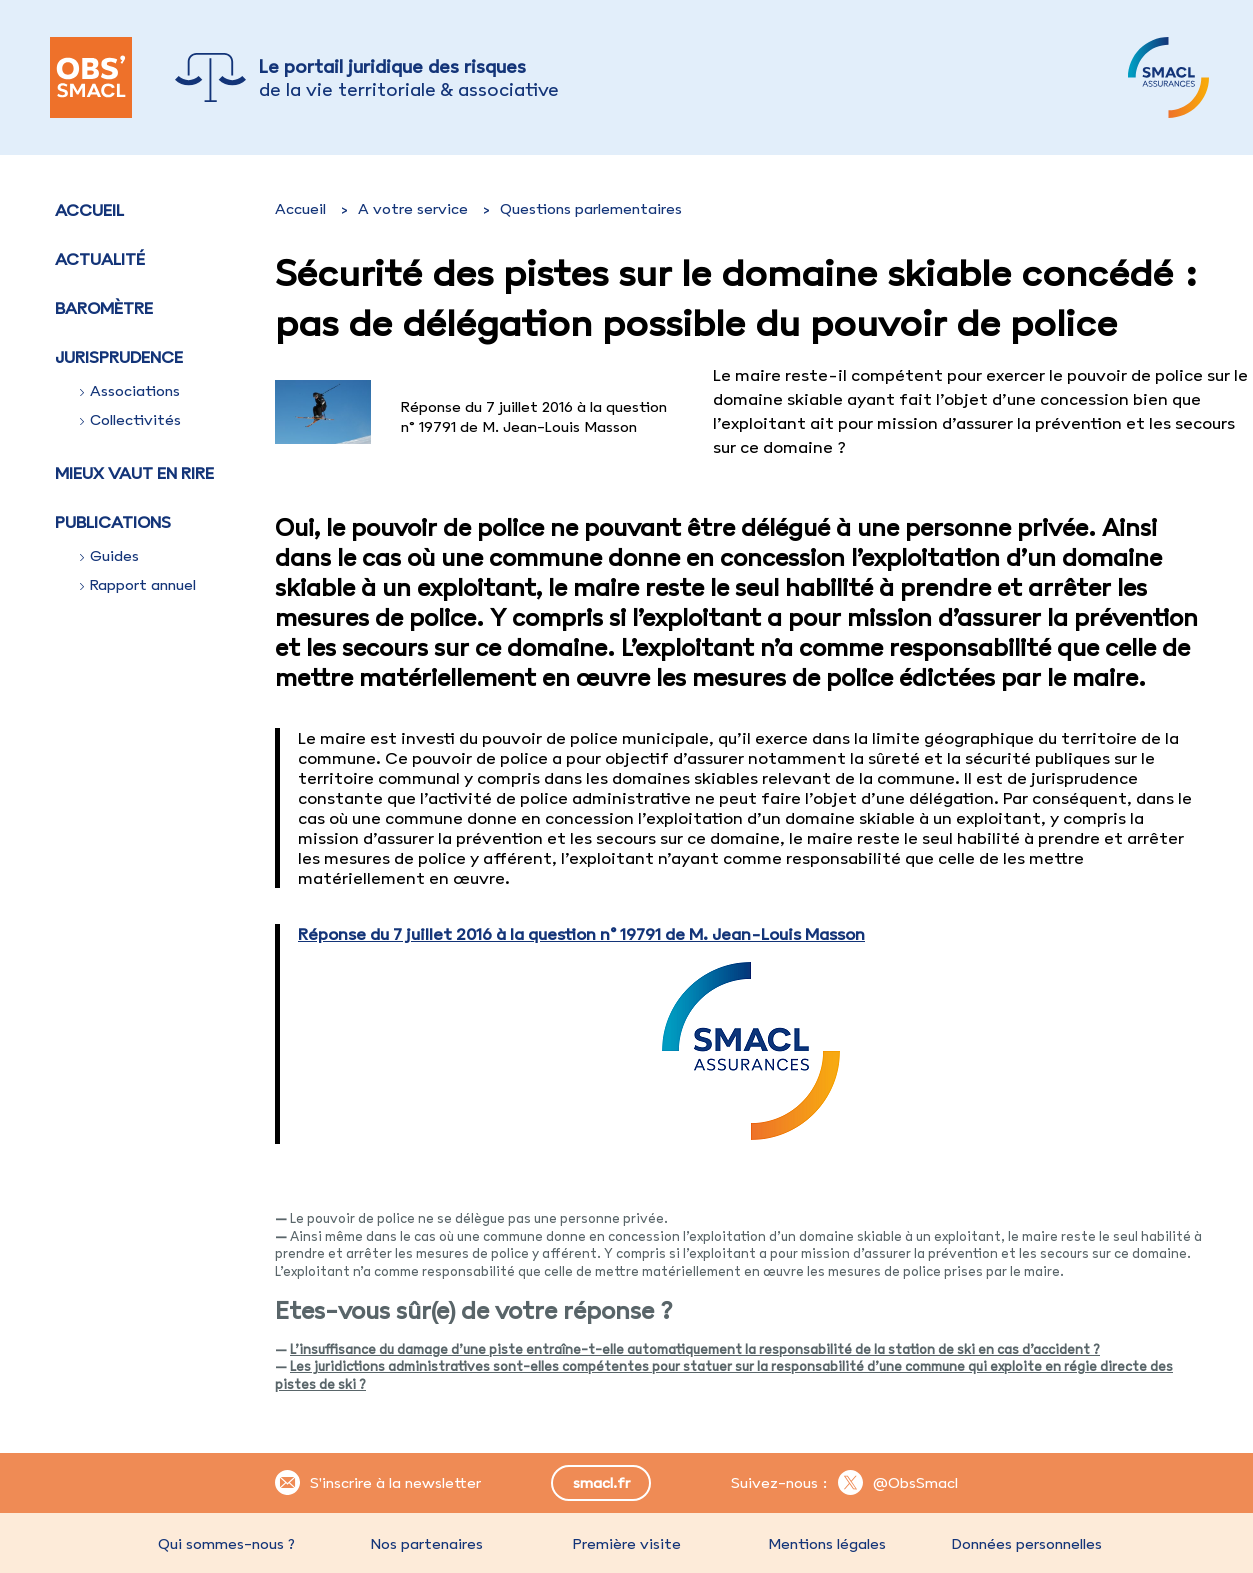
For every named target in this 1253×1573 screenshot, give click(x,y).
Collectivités (130, 420)
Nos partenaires (427, 1544)
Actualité (100, 259)
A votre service (413, 209)
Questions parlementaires (591, 209)
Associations (130, 391)
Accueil (89, 210)
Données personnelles (1027, 1544)
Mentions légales (827, 1544)
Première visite (627, 1544)
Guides (109, 556)
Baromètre (104, 308)
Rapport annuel (138, 585)
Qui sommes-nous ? (226, 1544)
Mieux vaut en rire (134, 473)
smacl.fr (601, 1483)
